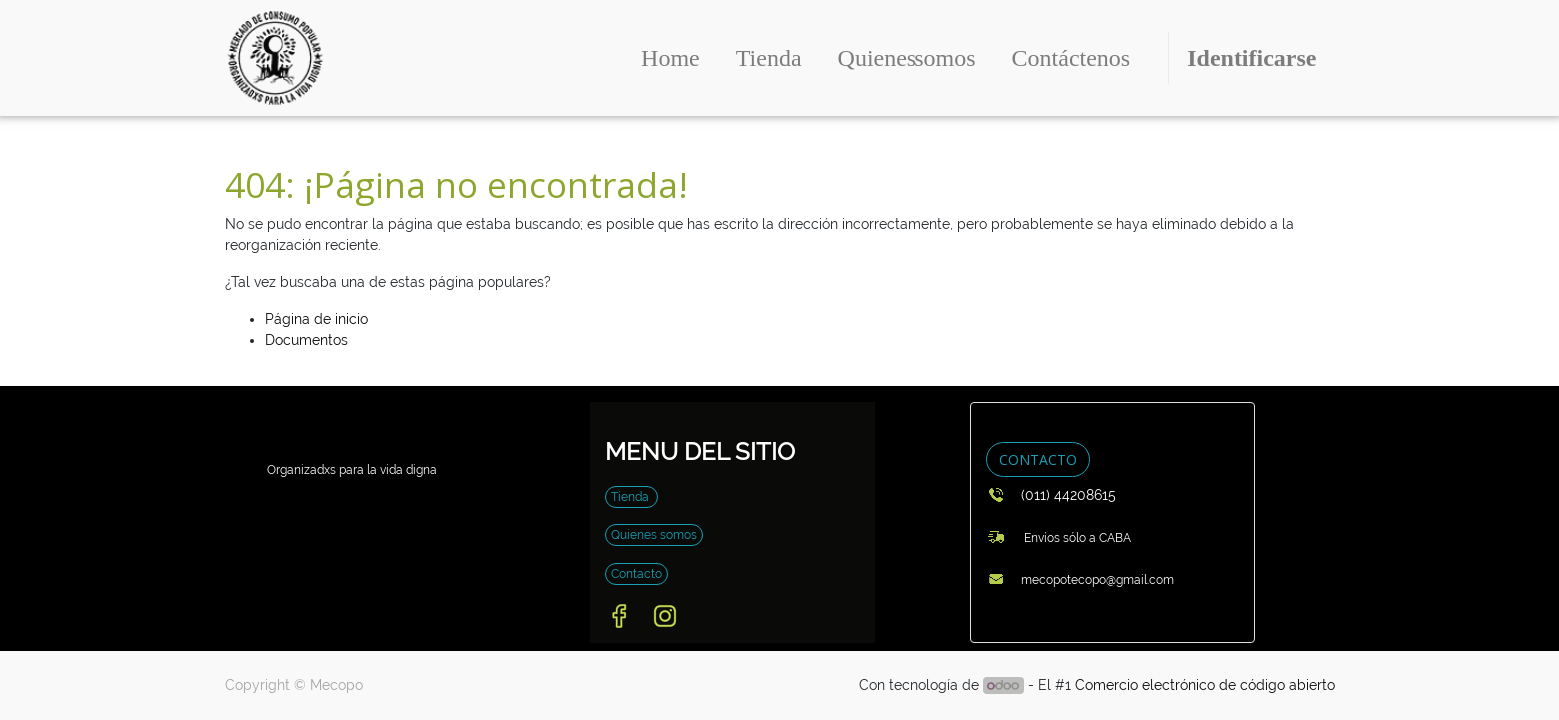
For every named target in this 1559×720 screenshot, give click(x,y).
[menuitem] (670, 58)
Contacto (636, 574)
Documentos (306, 340)
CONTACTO (1038, 459)
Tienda (631, 497)
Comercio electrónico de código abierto (1205, 685)
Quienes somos (654, 535)
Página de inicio (316, 319)
